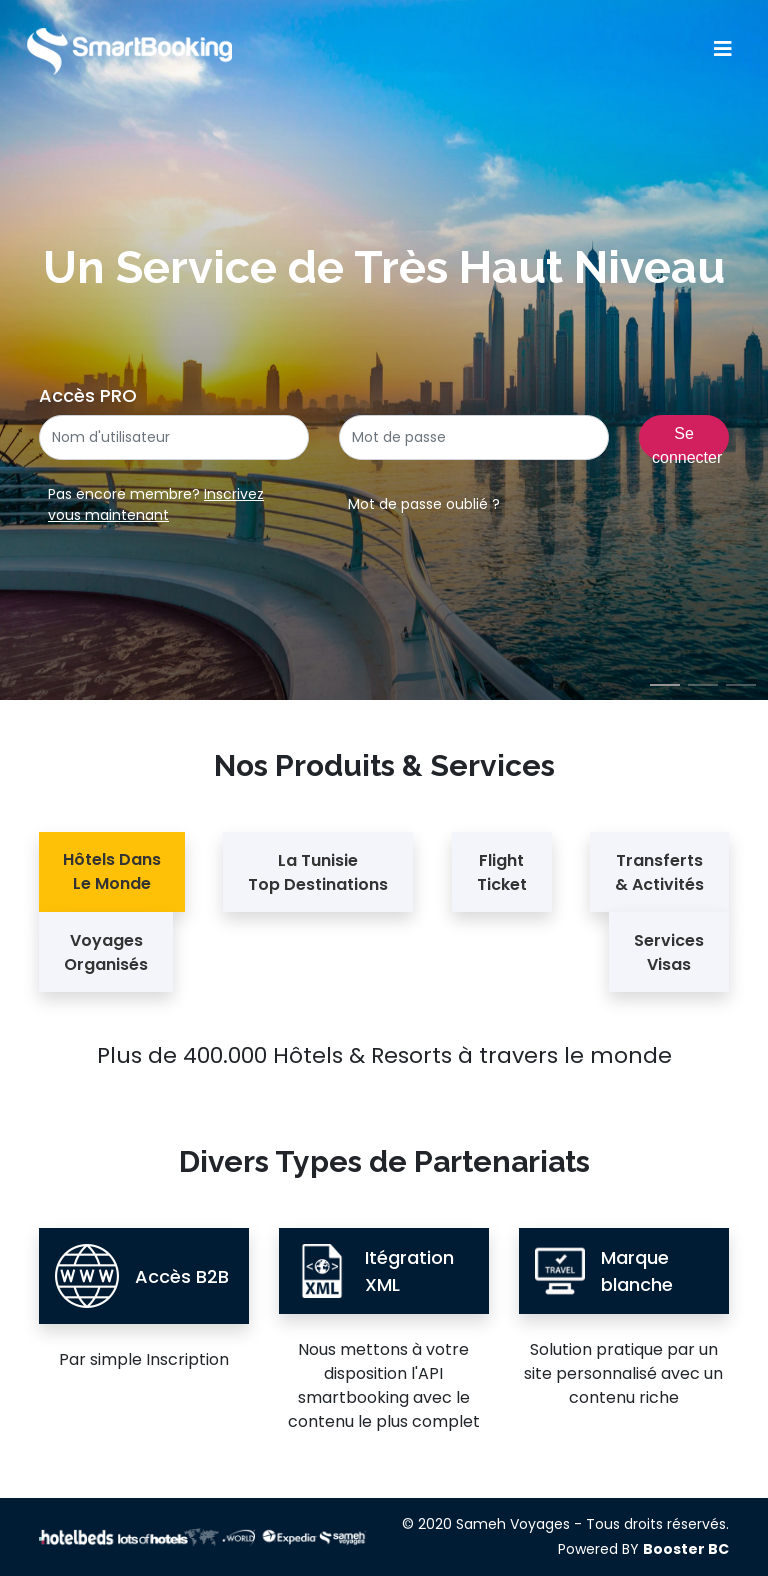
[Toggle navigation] (723, 49)
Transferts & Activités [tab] (659, 872)
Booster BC (686, 1549)
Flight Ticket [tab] (502, 872)
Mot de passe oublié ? (424, 504)
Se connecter (687, 442)
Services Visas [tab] (669, 952)
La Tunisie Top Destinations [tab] (318, 872)
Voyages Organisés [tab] (106, 952)
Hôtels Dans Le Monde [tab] (112, 871)
